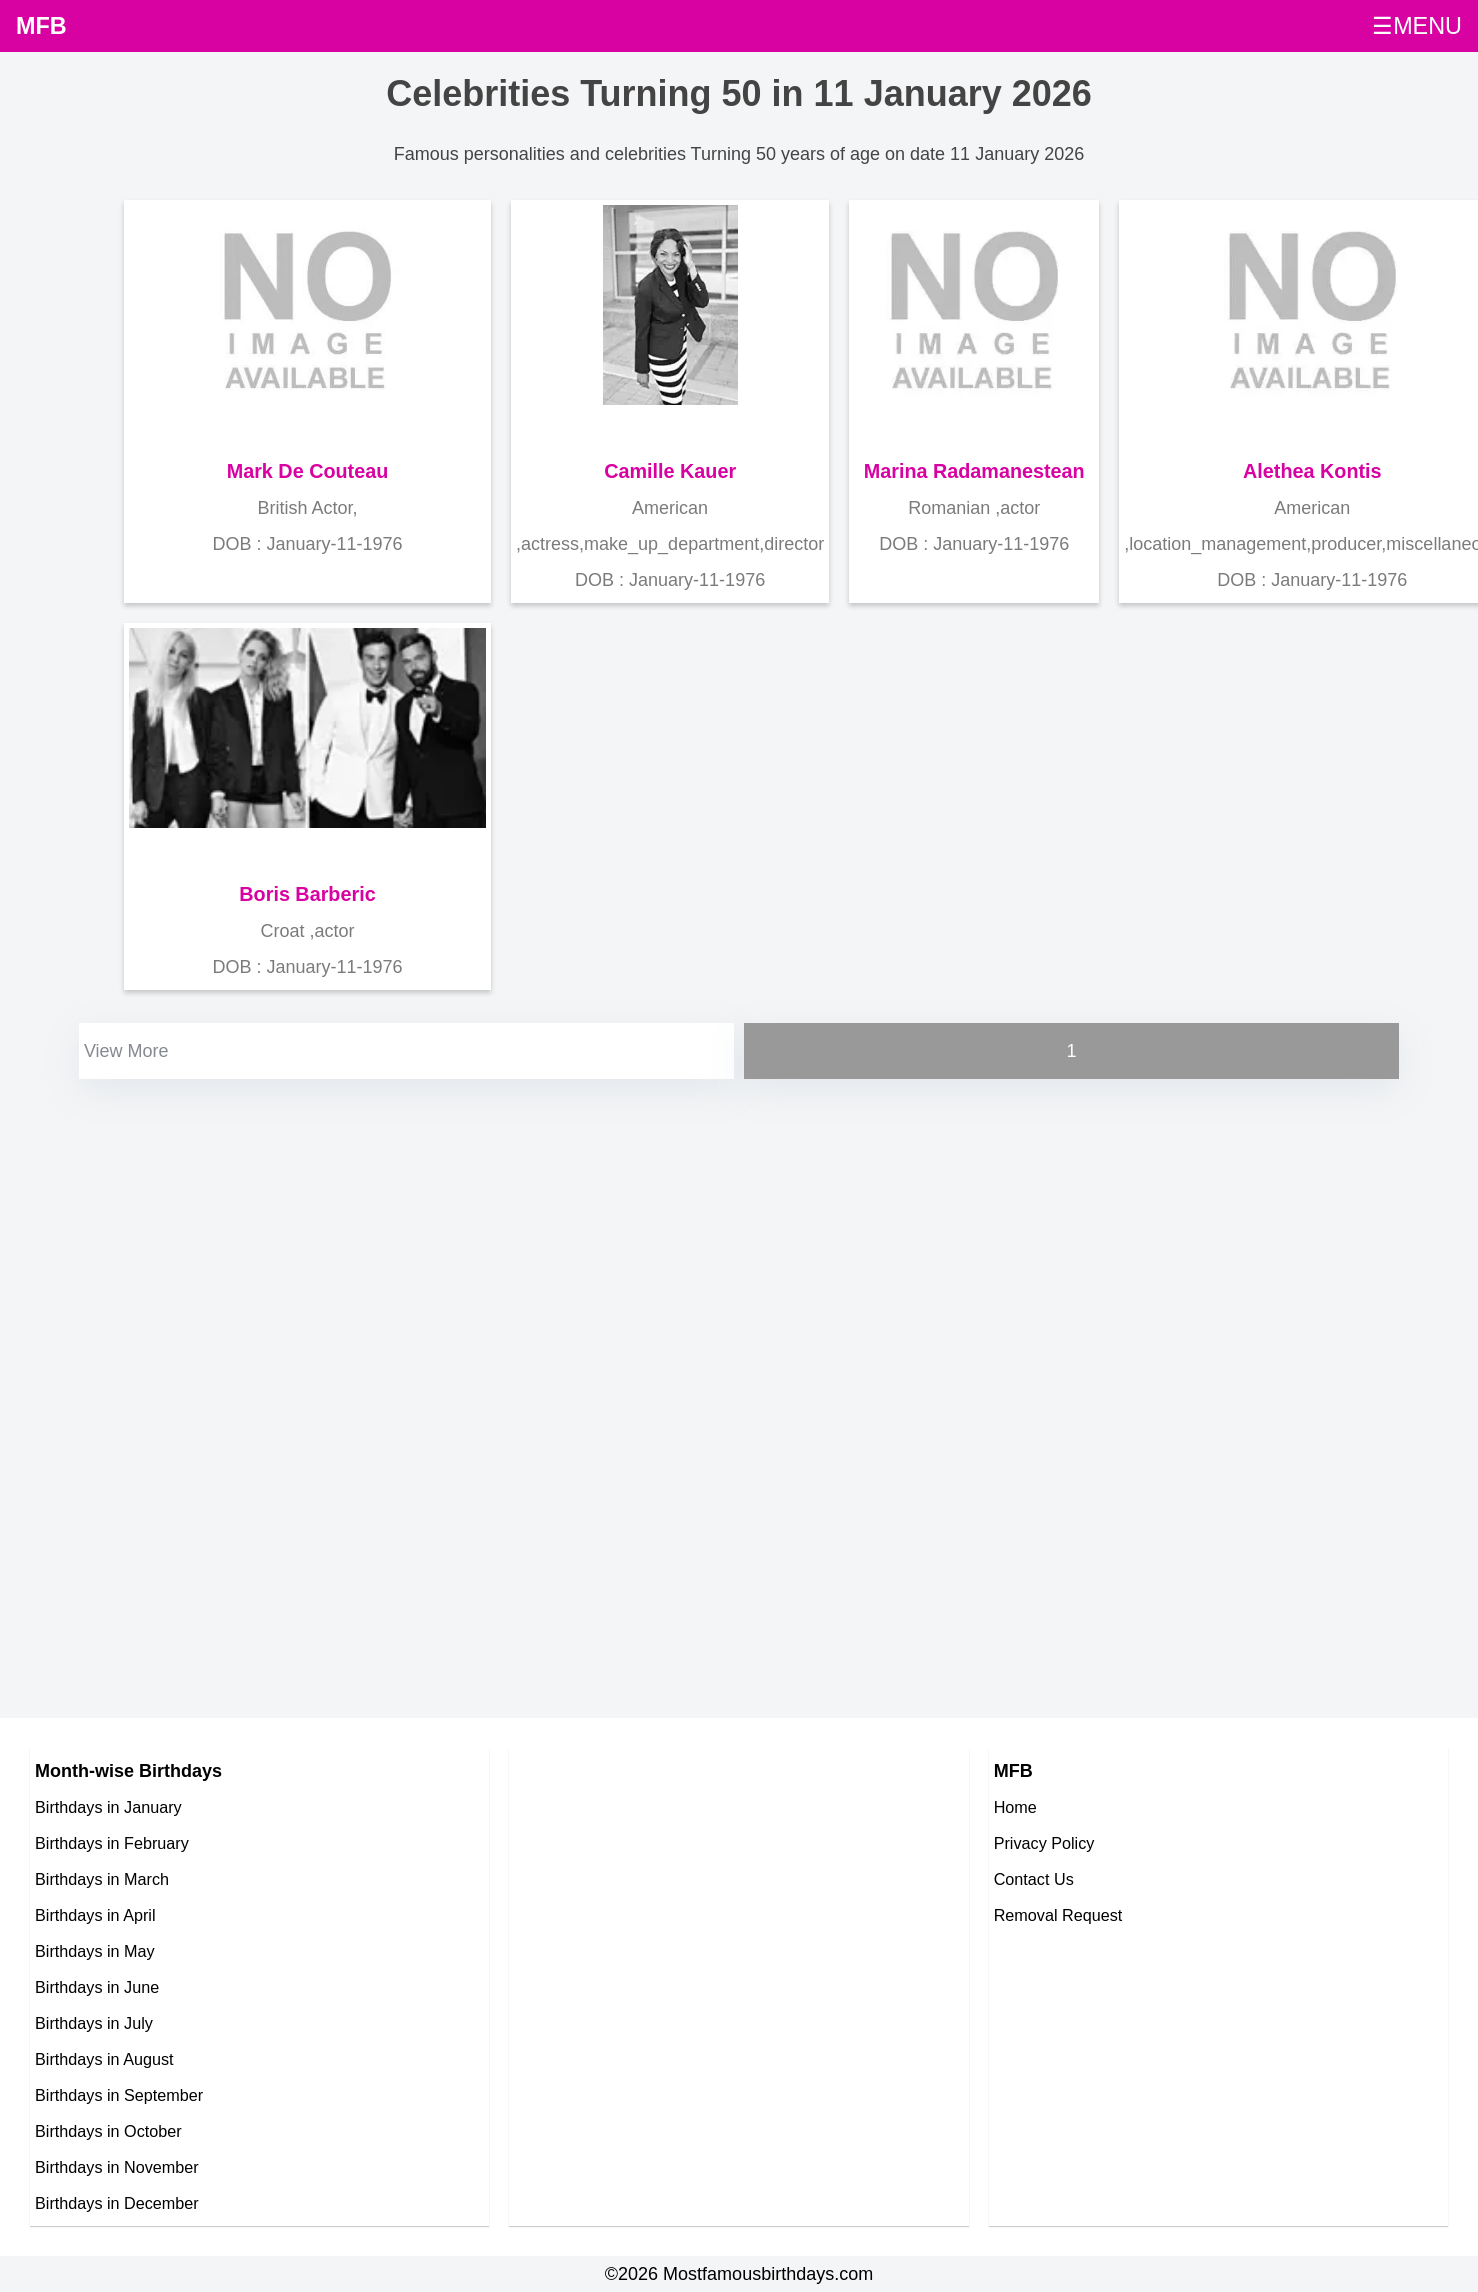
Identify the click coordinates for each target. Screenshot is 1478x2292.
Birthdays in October (108, 2131)
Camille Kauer (670, 471)
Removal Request (1058, 1915)
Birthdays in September (119, 2095)
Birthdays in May (95, 1951)
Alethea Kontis (1312, 471)
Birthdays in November (117, 2167)
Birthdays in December (117, 2203)
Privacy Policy (1044, 1843)
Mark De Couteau (308, 471)
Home (1015, 1807)
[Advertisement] (490, 1224)
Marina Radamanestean (974, 471)
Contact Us (1034, 1879)
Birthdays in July (94, 2023)
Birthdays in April (95, 1915)
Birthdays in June (97, 1987)
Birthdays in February (112, 1843)
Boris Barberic (307, 894)
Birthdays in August (104, 2059)
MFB (41, 26)
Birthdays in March (102, 1879)
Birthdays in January (108, 1807)
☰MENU (1417, 26)
